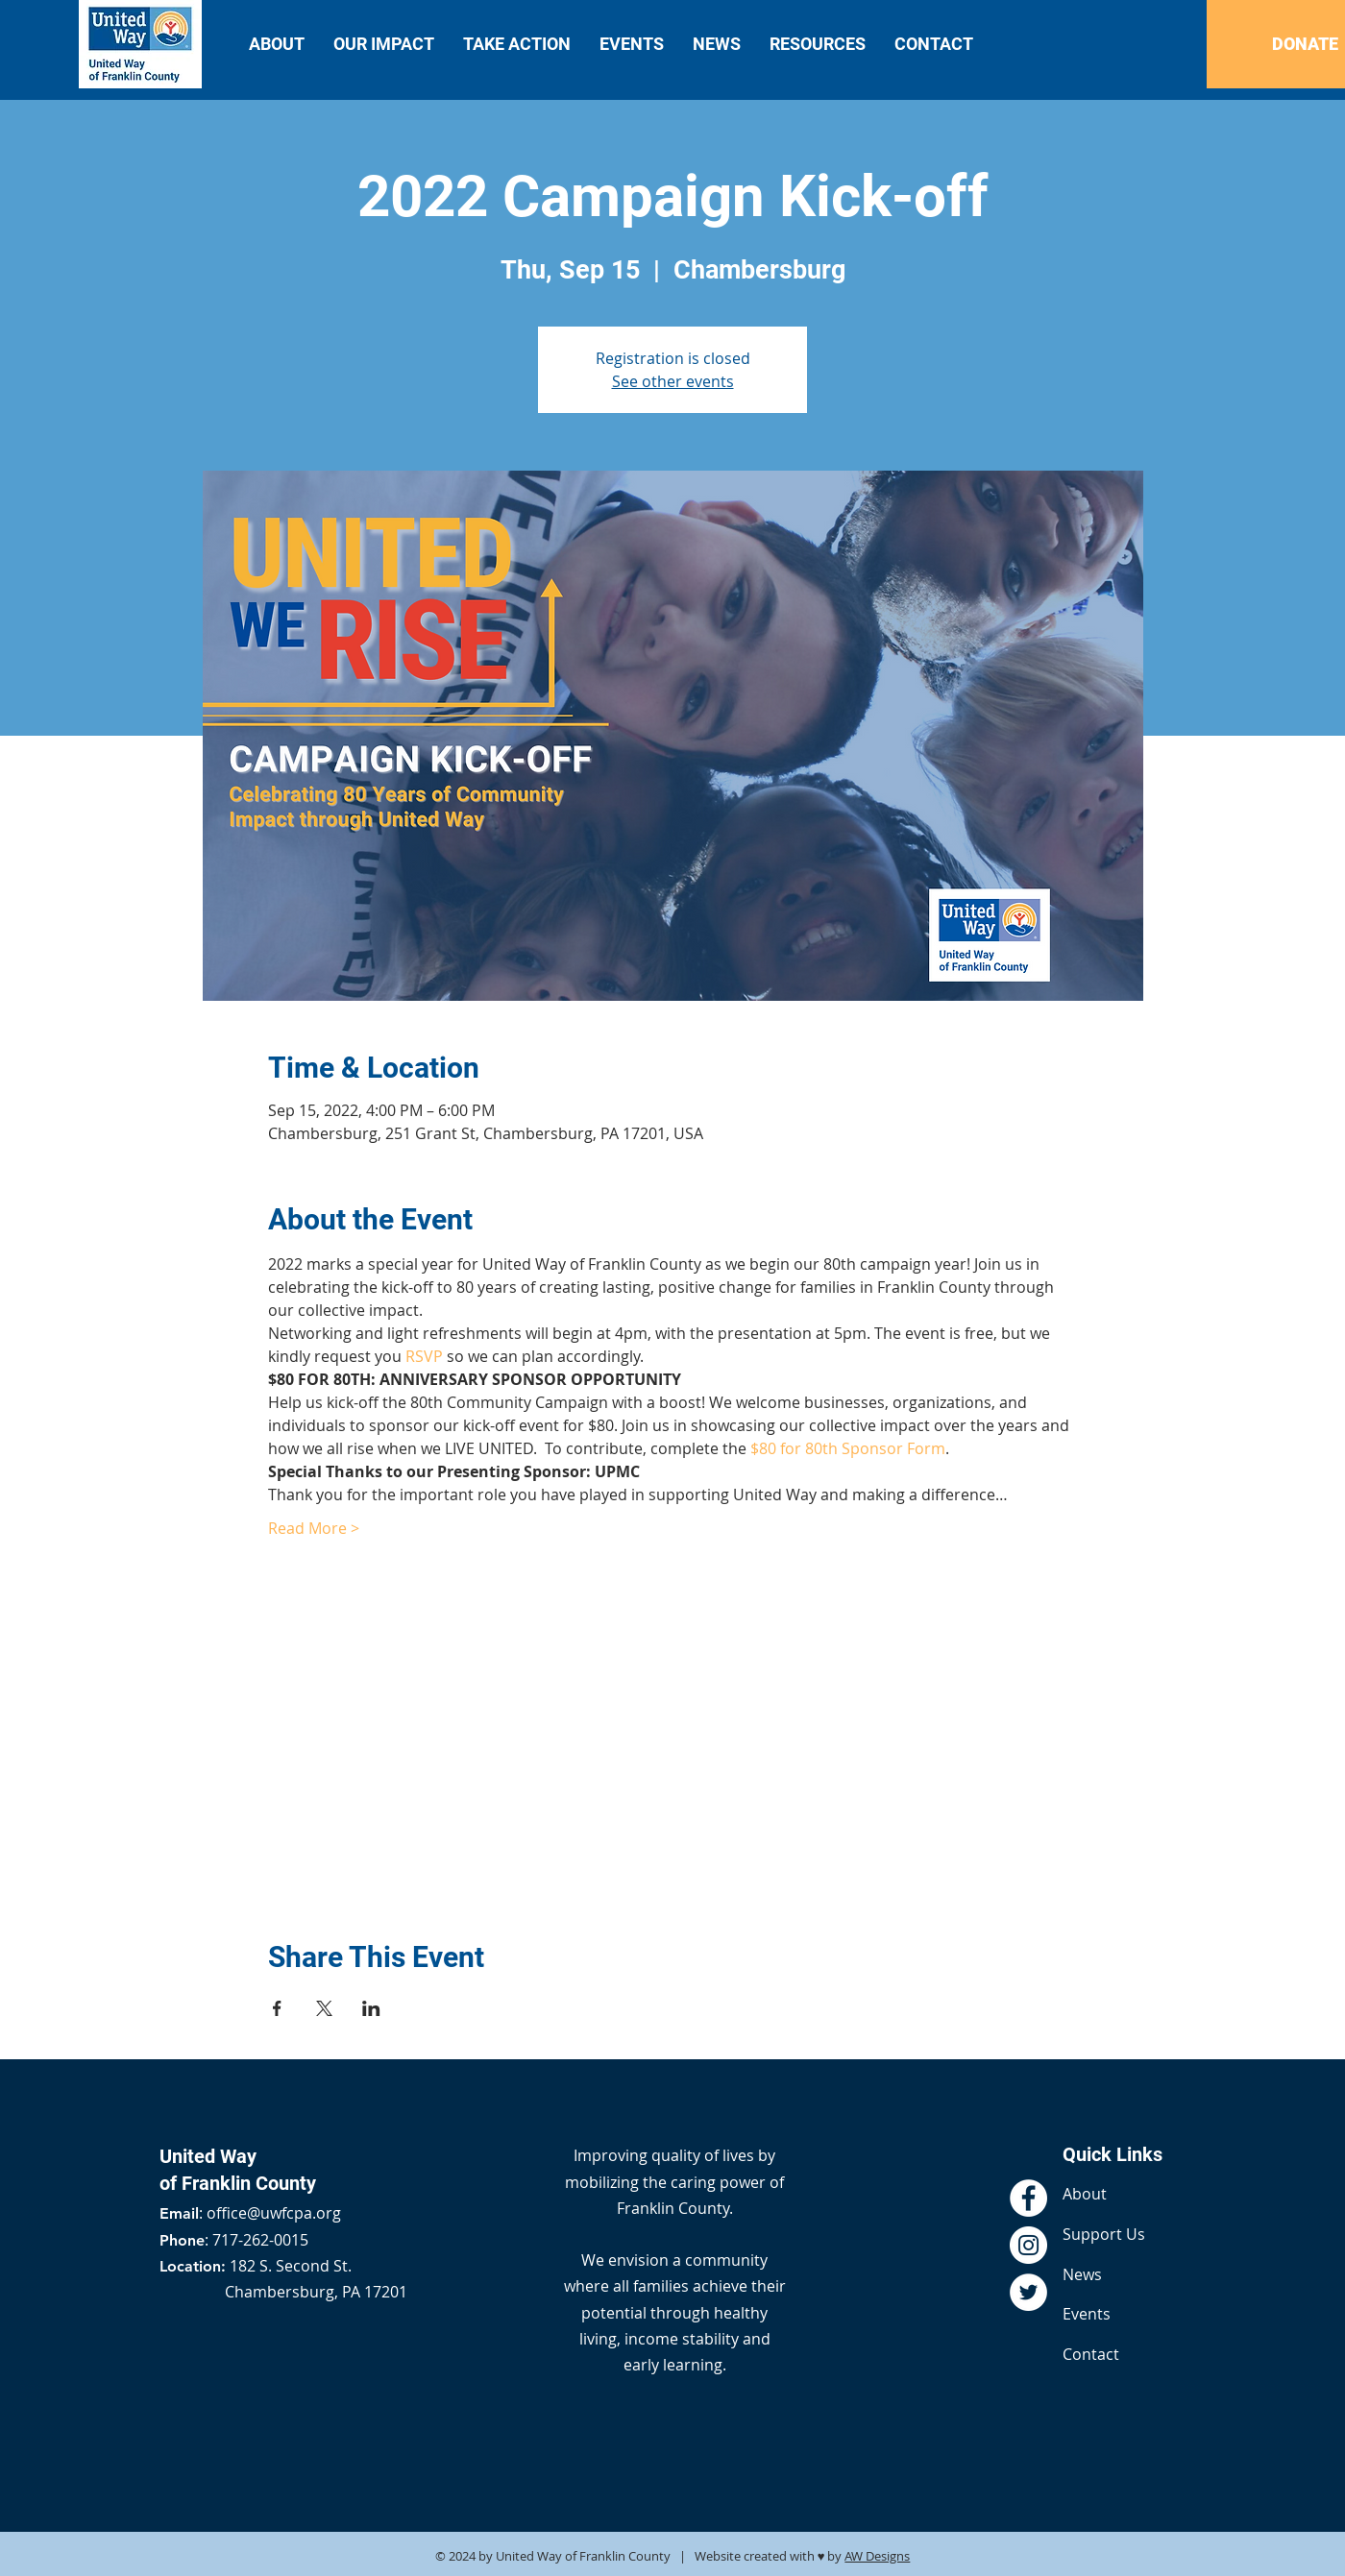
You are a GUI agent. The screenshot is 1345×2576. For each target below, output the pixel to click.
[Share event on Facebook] (277, 2008)
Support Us (1104, 2234)
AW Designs (877, 2555)
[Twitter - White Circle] (1028, 2292)
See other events (673, 381)
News (1082, 2274)
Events (1087, 2313)
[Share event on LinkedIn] (371, 2008)
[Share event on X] (324, 2008)
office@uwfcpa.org (274, 2213)
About (1085, 2193)
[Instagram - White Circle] (1028, 2245)
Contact (1091, 2354)
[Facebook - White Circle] (1028, 2198)
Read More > (313, 1528)
